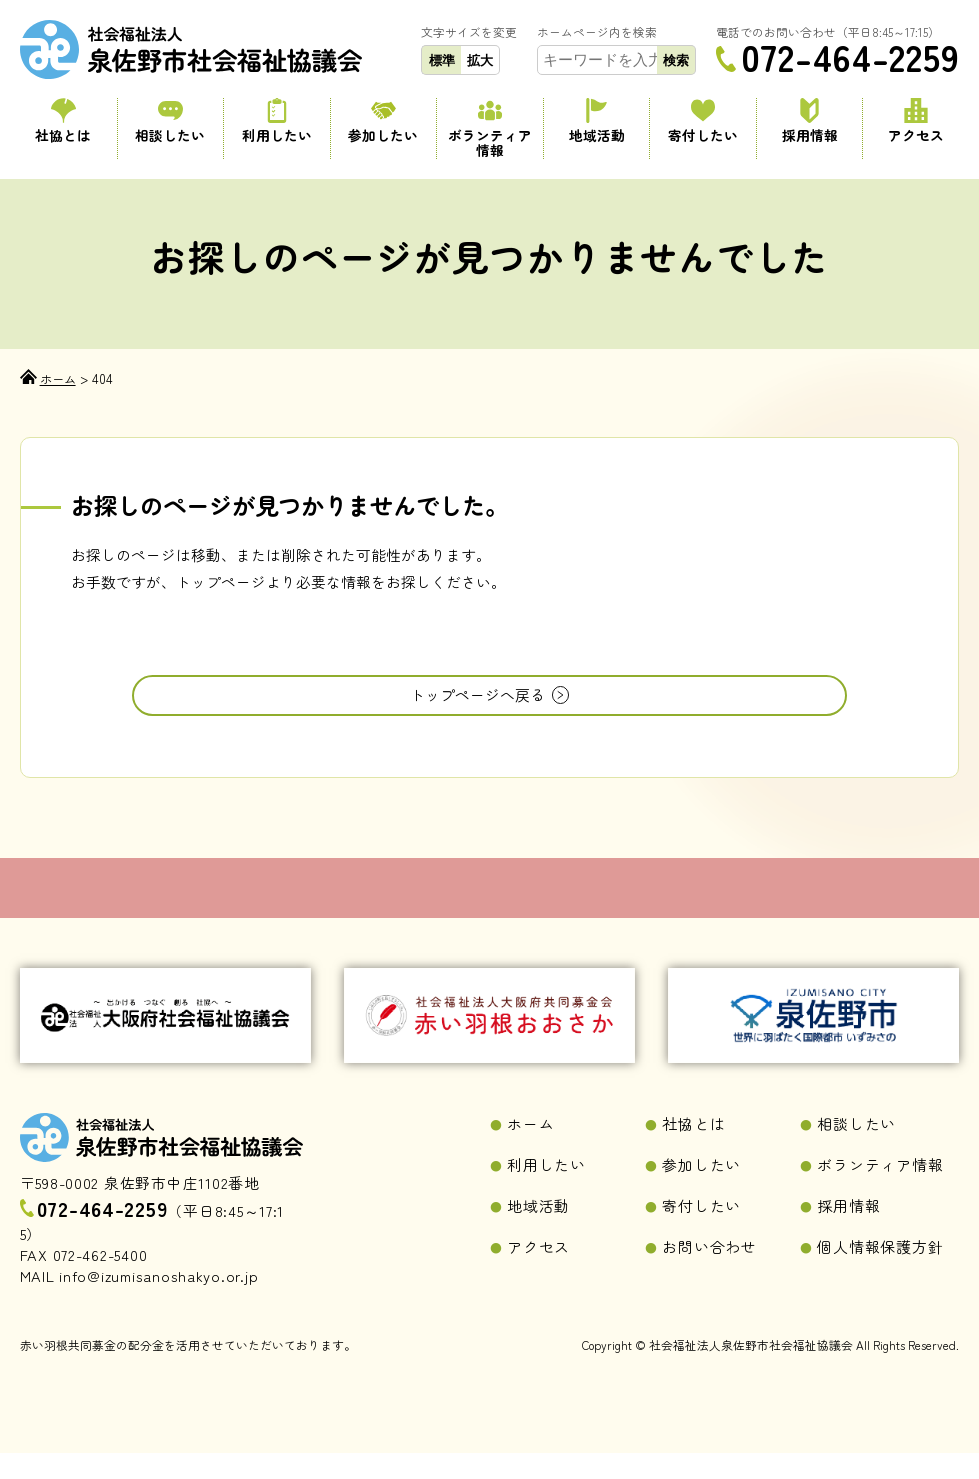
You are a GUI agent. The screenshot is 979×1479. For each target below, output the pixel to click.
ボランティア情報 (490, 128)
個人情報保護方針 (880, 1272)
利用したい (277, 121)
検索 (676, 60)
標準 (442, 60)
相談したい (170, 121)
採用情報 (810, 121)
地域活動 (597, 121)
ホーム (530, 1149)
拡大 (480, 60)
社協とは (63, 121)
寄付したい (703, 121)
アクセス (916, 121)
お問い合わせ (709, 1272)
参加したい (383, 121)
